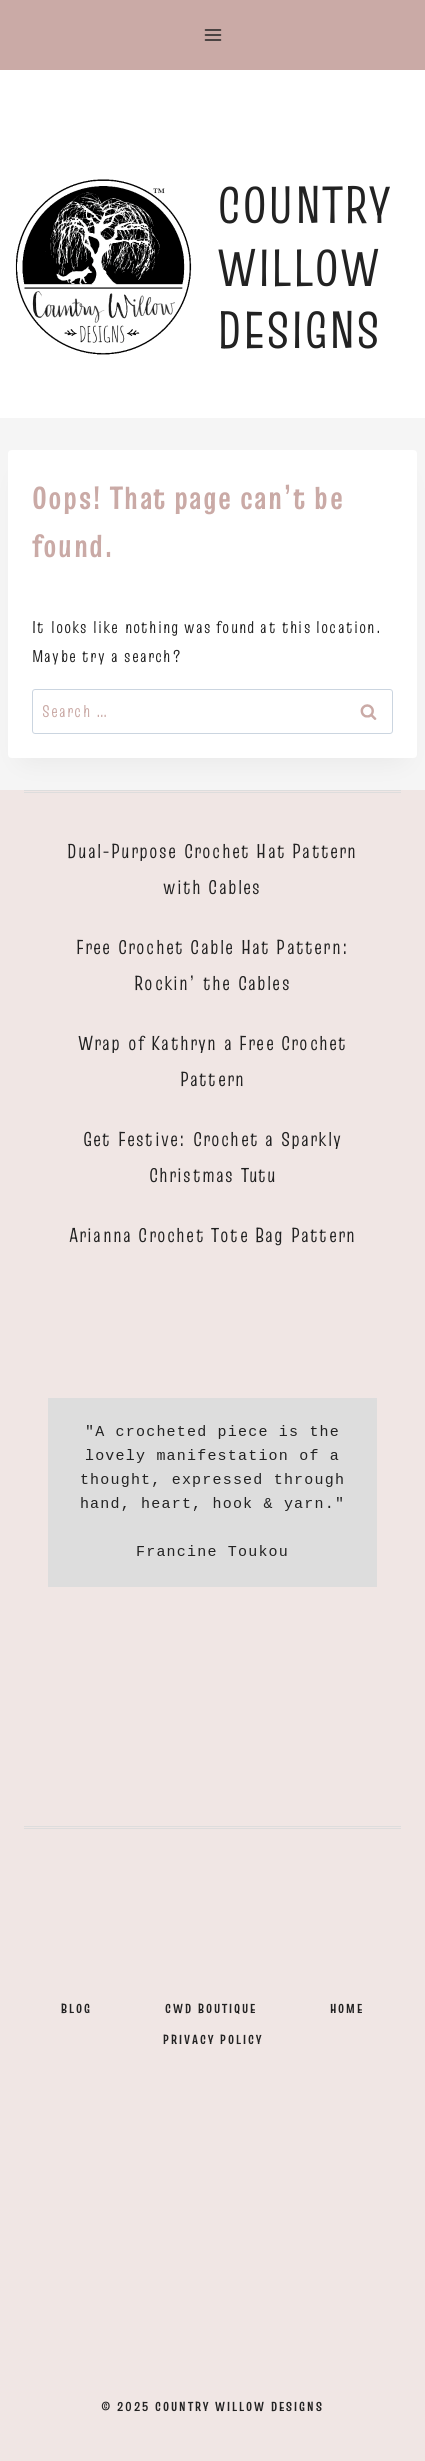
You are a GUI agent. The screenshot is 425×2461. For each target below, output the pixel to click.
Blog (76, 2008)
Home (347, 2008)
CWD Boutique (211, 2008)
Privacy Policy (213, 2039)
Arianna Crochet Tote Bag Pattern (212, 1235)
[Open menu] (212, 34)
